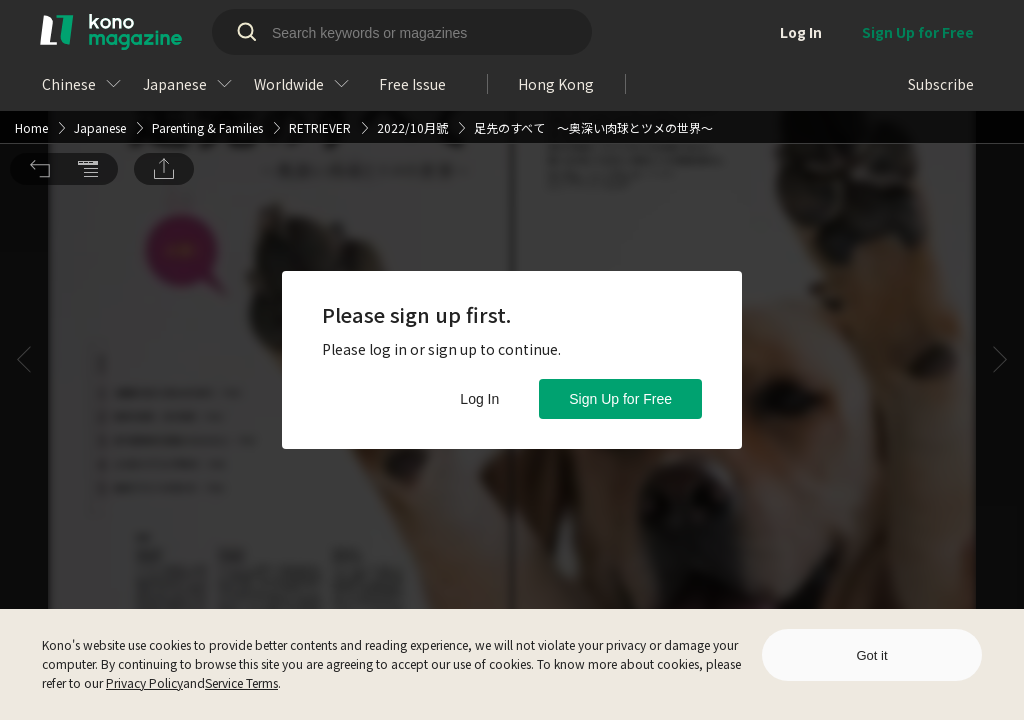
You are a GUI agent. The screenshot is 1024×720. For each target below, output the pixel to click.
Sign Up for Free (620, 399)
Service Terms (241, 682)
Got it (871, 655)
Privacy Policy (144, 682)
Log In (479, 399)
